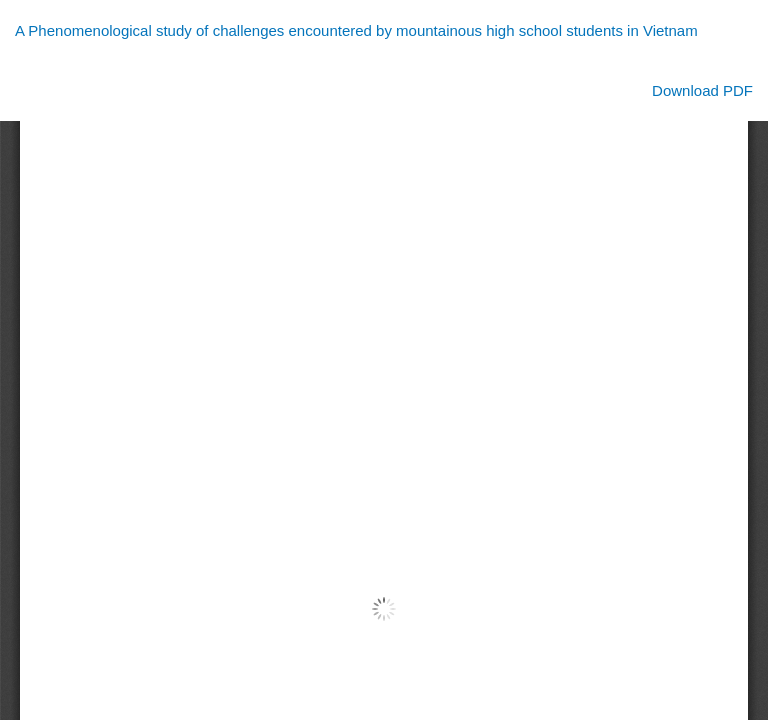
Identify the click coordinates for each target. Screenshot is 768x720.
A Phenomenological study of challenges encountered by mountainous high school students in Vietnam (356, 30)
